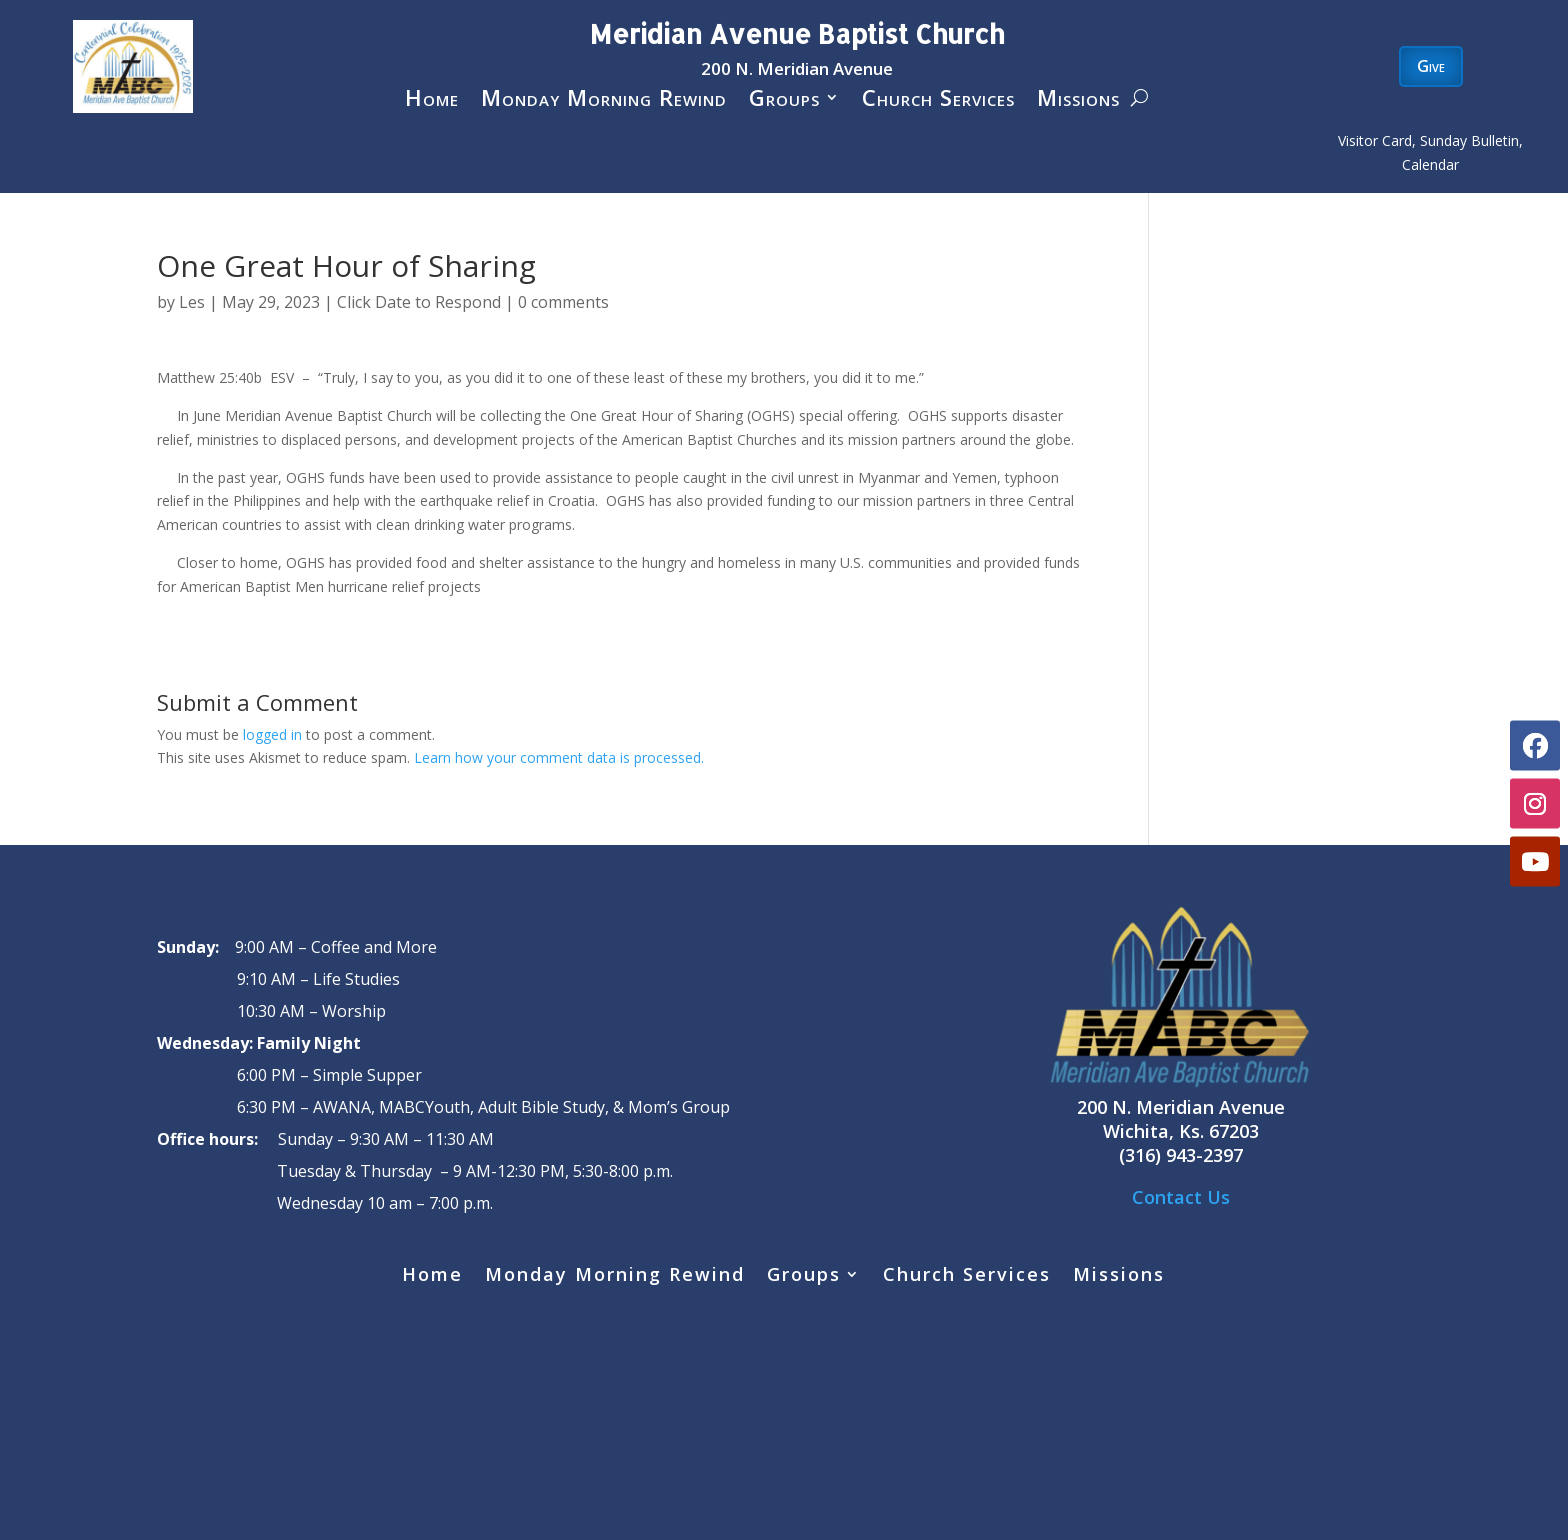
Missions (1078, 101)
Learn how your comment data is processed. (559, 757)
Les (192, 302)
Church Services (938, 101)
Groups (784, 101)
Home (432, 101)
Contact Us (1181, 1197)
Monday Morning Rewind (604, 101)
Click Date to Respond (419, 302)
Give (1431, 66)
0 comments (563, 302)
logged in (272, 734)
